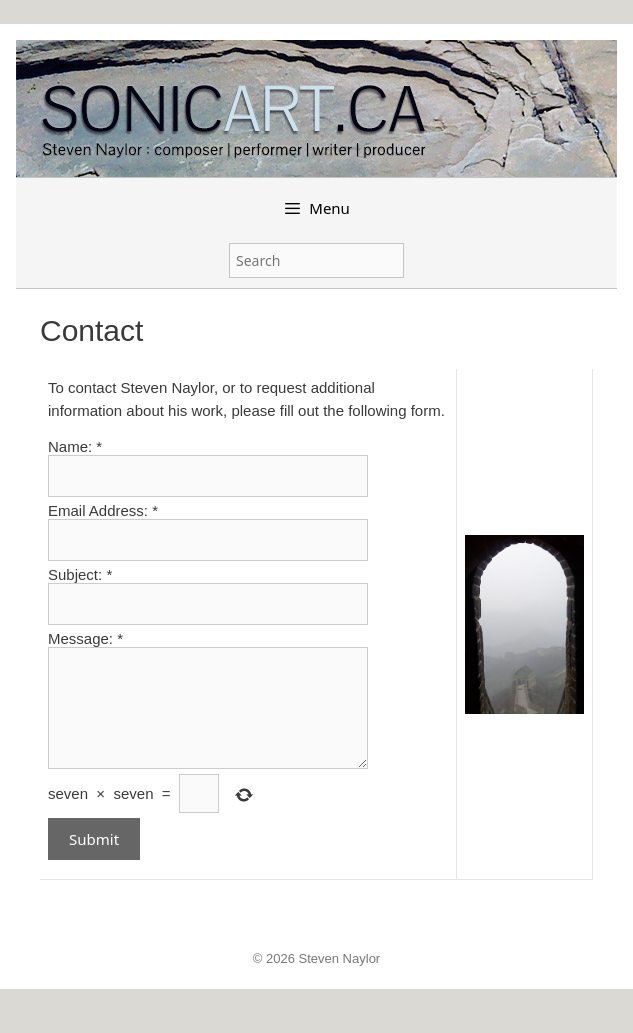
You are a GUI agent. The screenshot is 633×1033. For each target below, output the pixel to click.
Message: (85, 638)
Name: (75, 446)
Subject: (80, 574)
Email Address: (103, 510)
